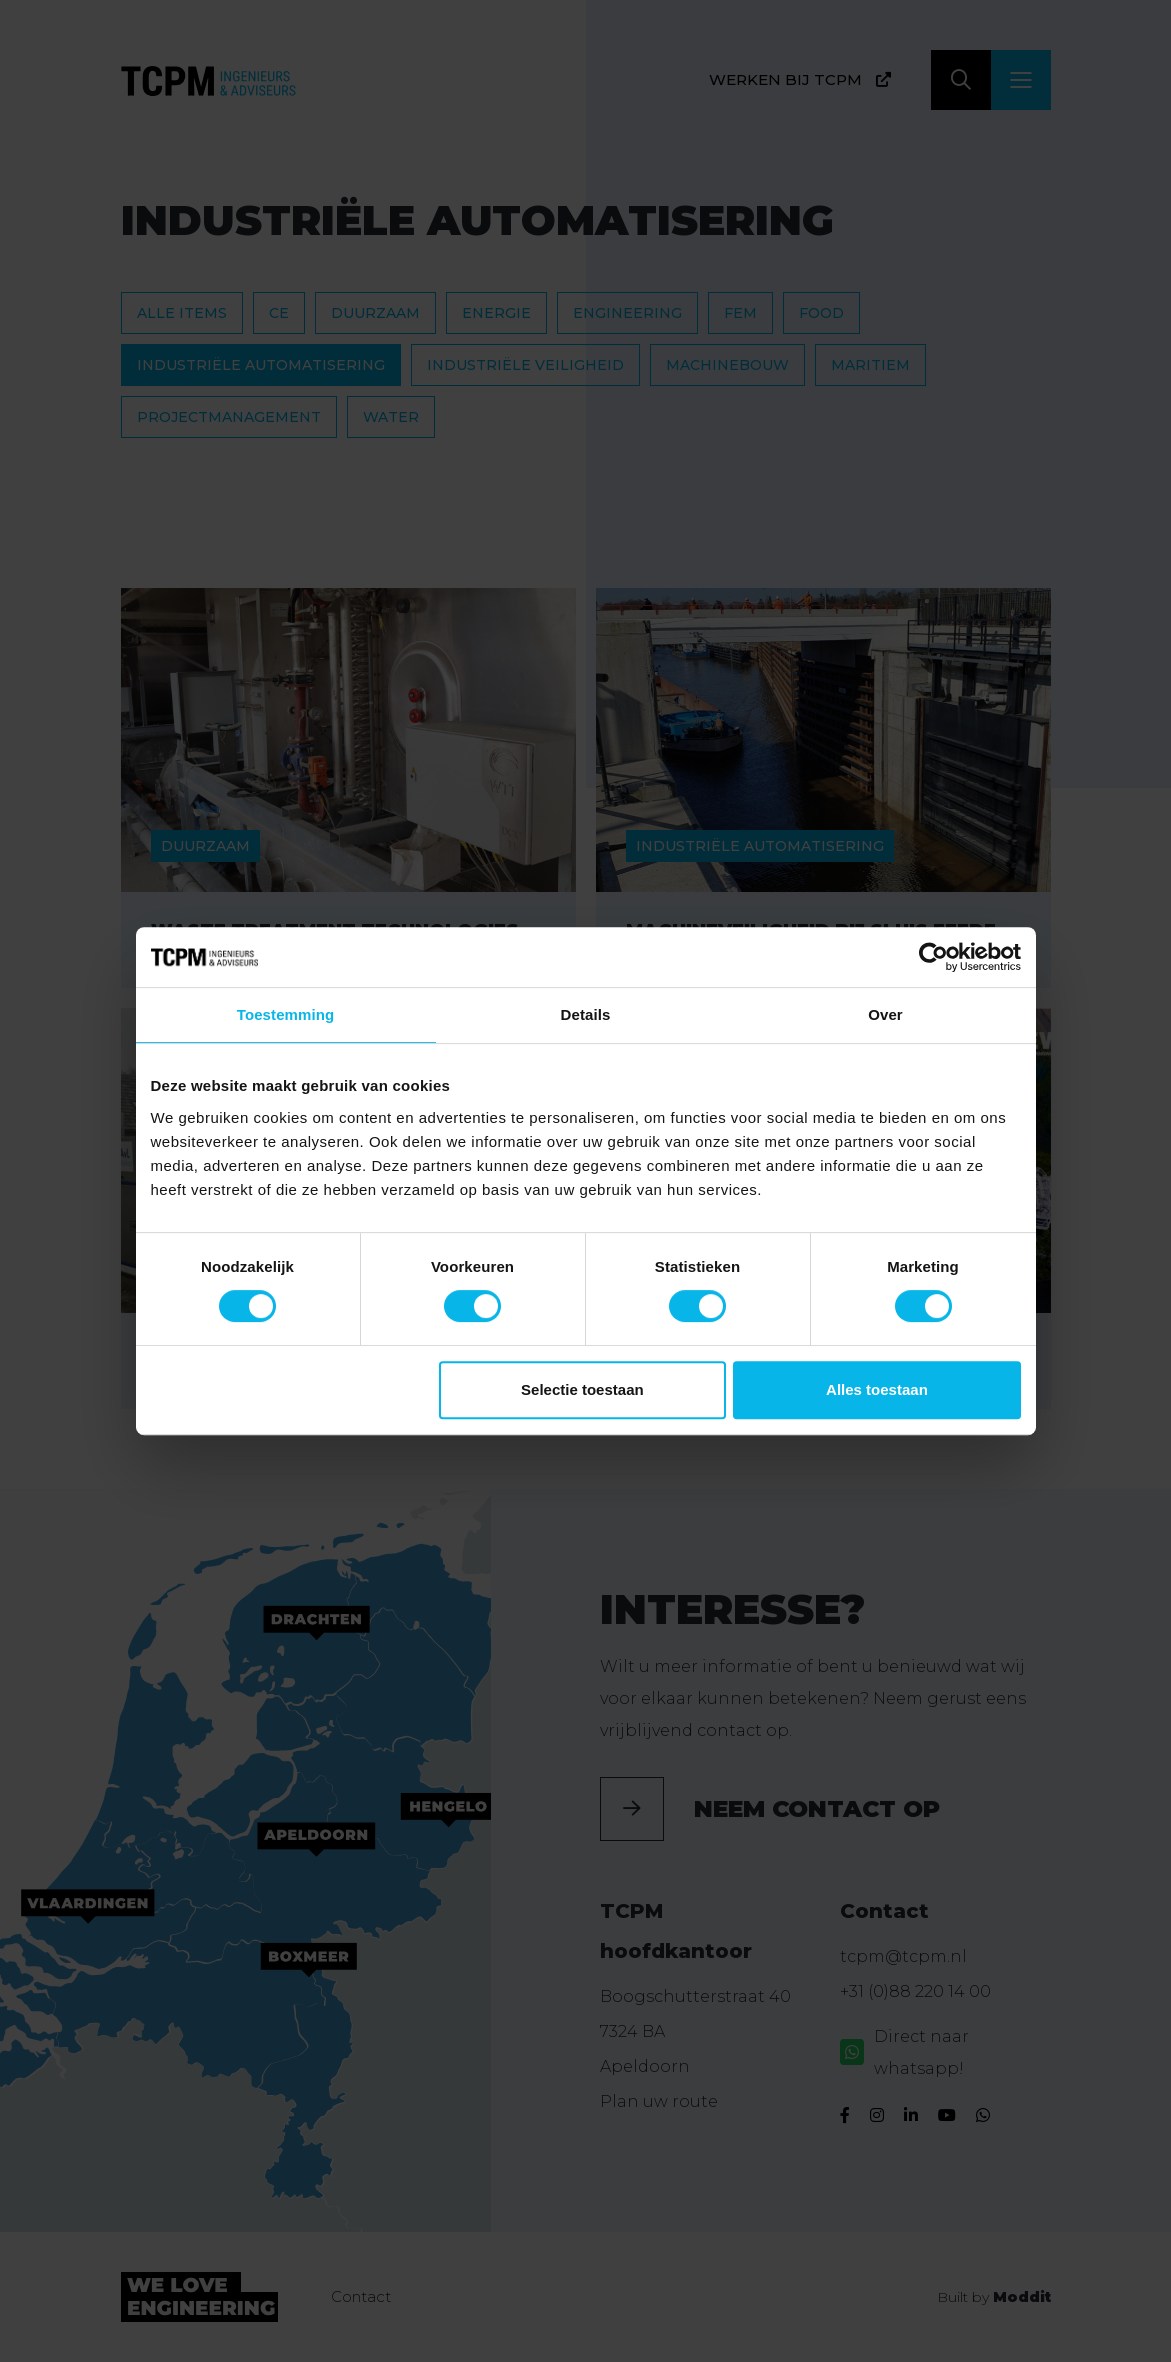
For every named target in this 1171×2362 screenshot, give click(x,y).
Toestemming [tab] (286, 1014)
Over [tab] (885, 1014)
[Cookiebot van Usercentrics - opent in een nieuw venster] (933, 957)
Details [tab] (586, 1014)
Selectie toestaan (582, 1389)
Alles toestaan (877, 1389)
